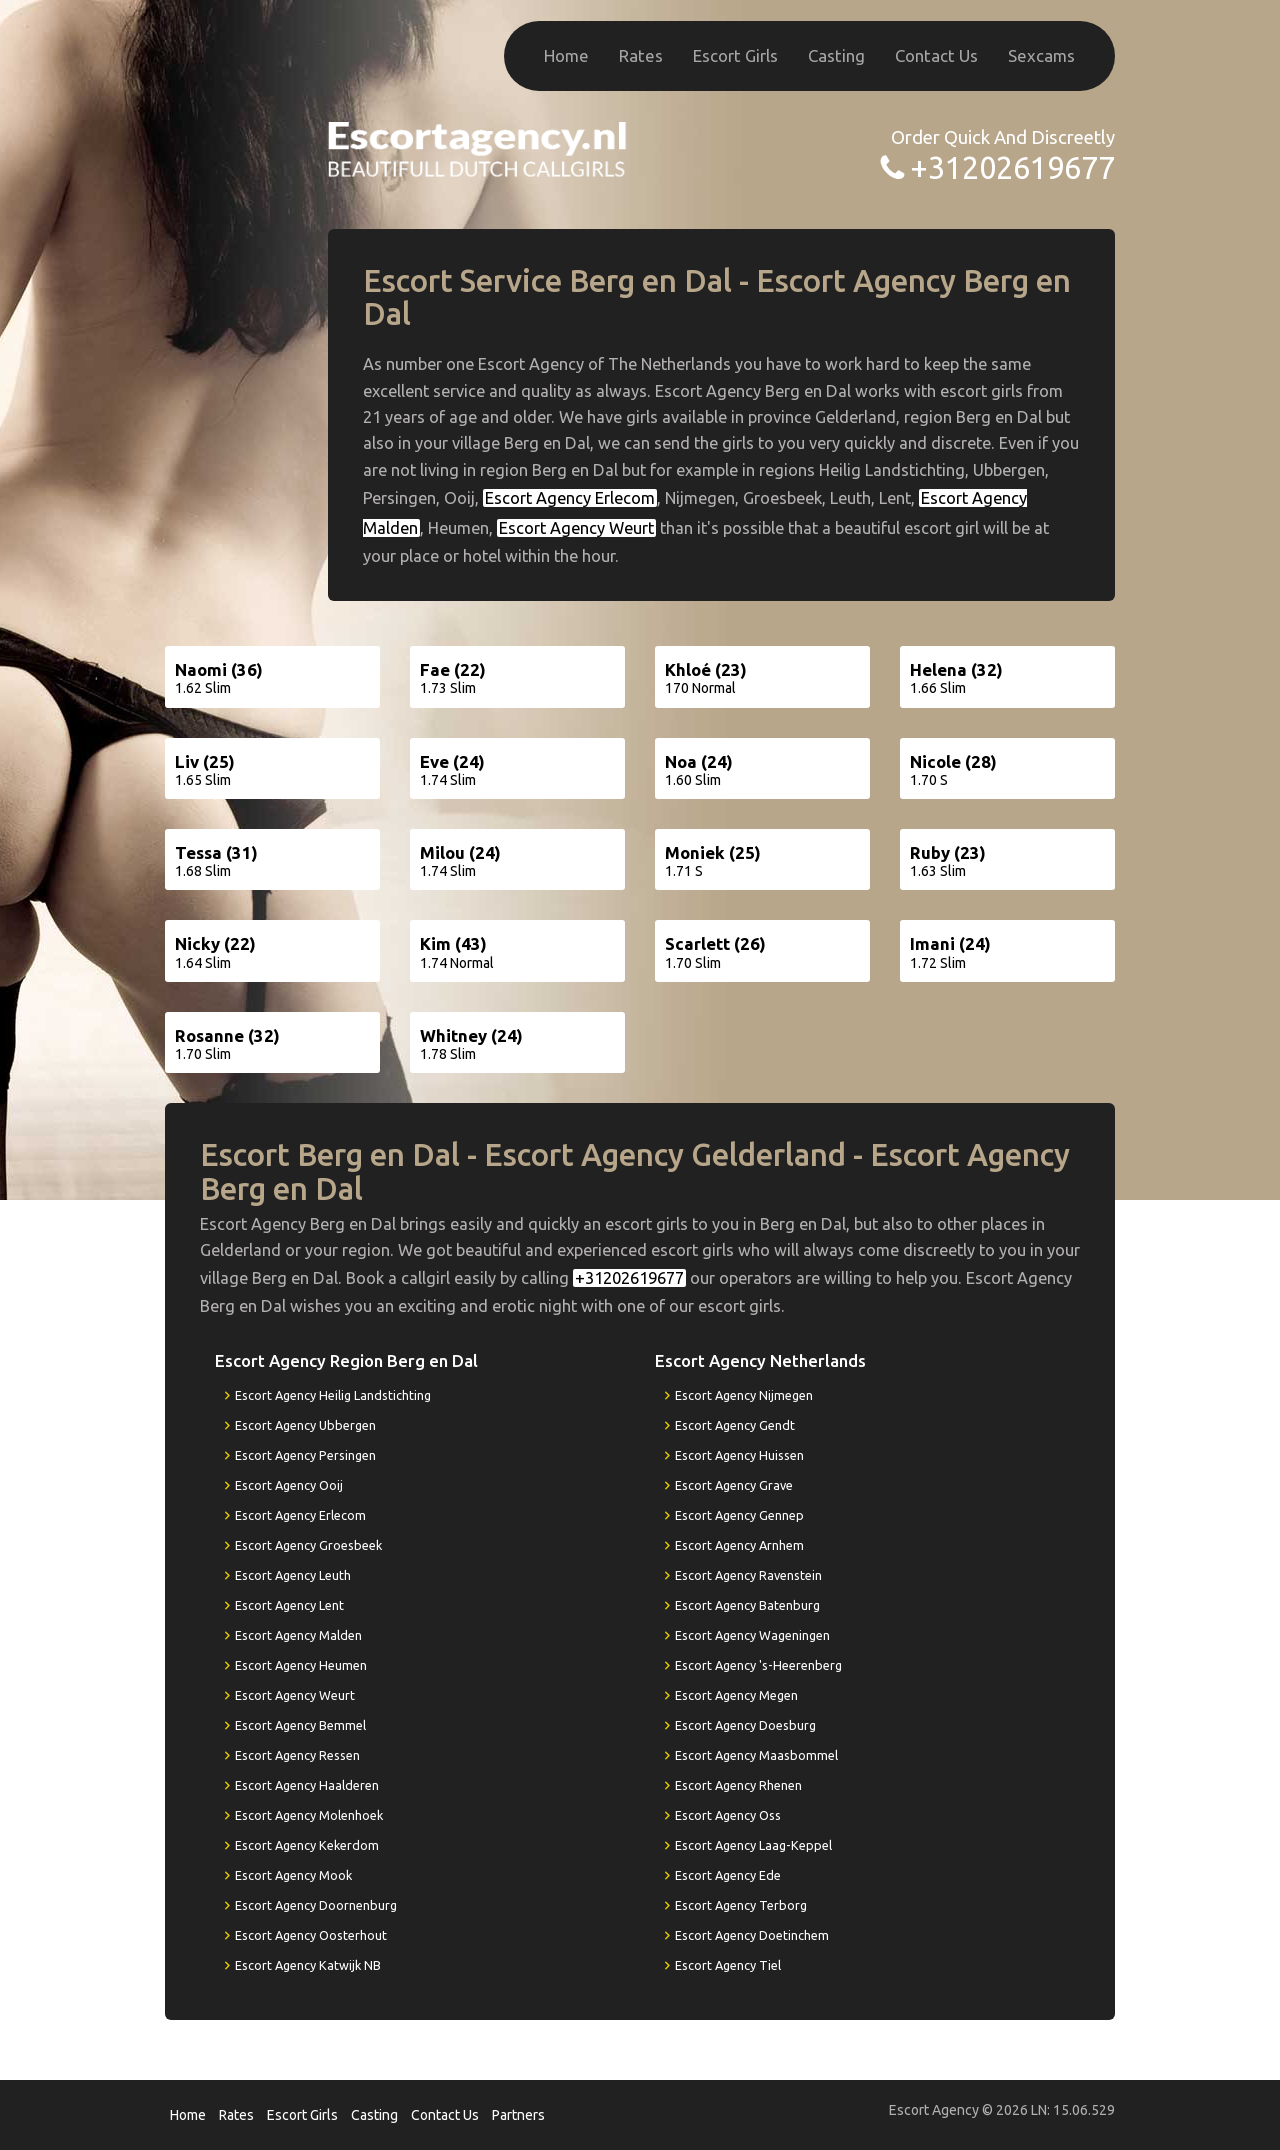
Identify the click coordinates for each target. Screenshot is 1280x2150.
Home (566, 55)
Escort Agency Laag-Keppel (753, 1845)
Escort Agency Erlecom (570, 498)
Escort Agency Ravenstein (748, 1575)
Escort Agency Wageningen (752, 1635)
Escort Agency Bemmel (300, 1725)
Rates (641, 55)
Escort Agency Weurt (576, 528)
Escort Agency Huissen (739, 1455)
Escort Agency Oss (728, 1815)
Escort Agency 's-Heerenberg (758, 1665)
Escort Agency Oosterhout (311, 1935)
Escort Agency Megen (736, 1695)
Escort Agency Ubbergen (305, 1425)
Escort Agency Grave (734, 1485)
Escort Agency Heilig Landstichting (333, 1395)
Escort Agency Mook (293, 1875)
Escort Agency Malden (298, 1635)
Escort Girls (735, 55)
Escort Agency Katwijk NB (308, 1965)
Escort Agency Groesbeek (308, 1545)
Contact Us (936, 55)
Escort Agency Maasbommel (756, 1755)
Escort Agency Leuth (293, 1575)
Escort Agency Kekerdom (307, 1845)
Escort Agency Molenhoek (309, 1815)
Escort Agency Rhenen (738, 1785)
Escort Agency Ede (728, 1875)
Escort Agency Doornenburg (316, 1905)
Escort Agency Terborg (741, 1905)
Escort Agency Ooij (289, 1485)
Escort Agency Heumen (301, 1665)
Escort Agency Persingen (305, 1455)
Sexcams (1041, 55)
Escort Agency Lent (289, 1605)
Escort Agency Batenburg (747, 1605)
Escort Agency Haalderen (307, 1785)
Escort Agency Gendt (735, 1425)
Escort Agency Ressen (297, 1755)
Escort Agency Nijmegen (744, 1395)
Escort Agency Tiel (728, 1965)
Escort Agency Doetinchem (752, 1935)
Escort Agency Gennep (739, 1515)
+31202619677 (1012, 167)
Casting (836, 55)
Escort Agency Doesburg (745, 1725)
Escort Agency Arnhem (739, 1545)
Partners (518, 2115)
